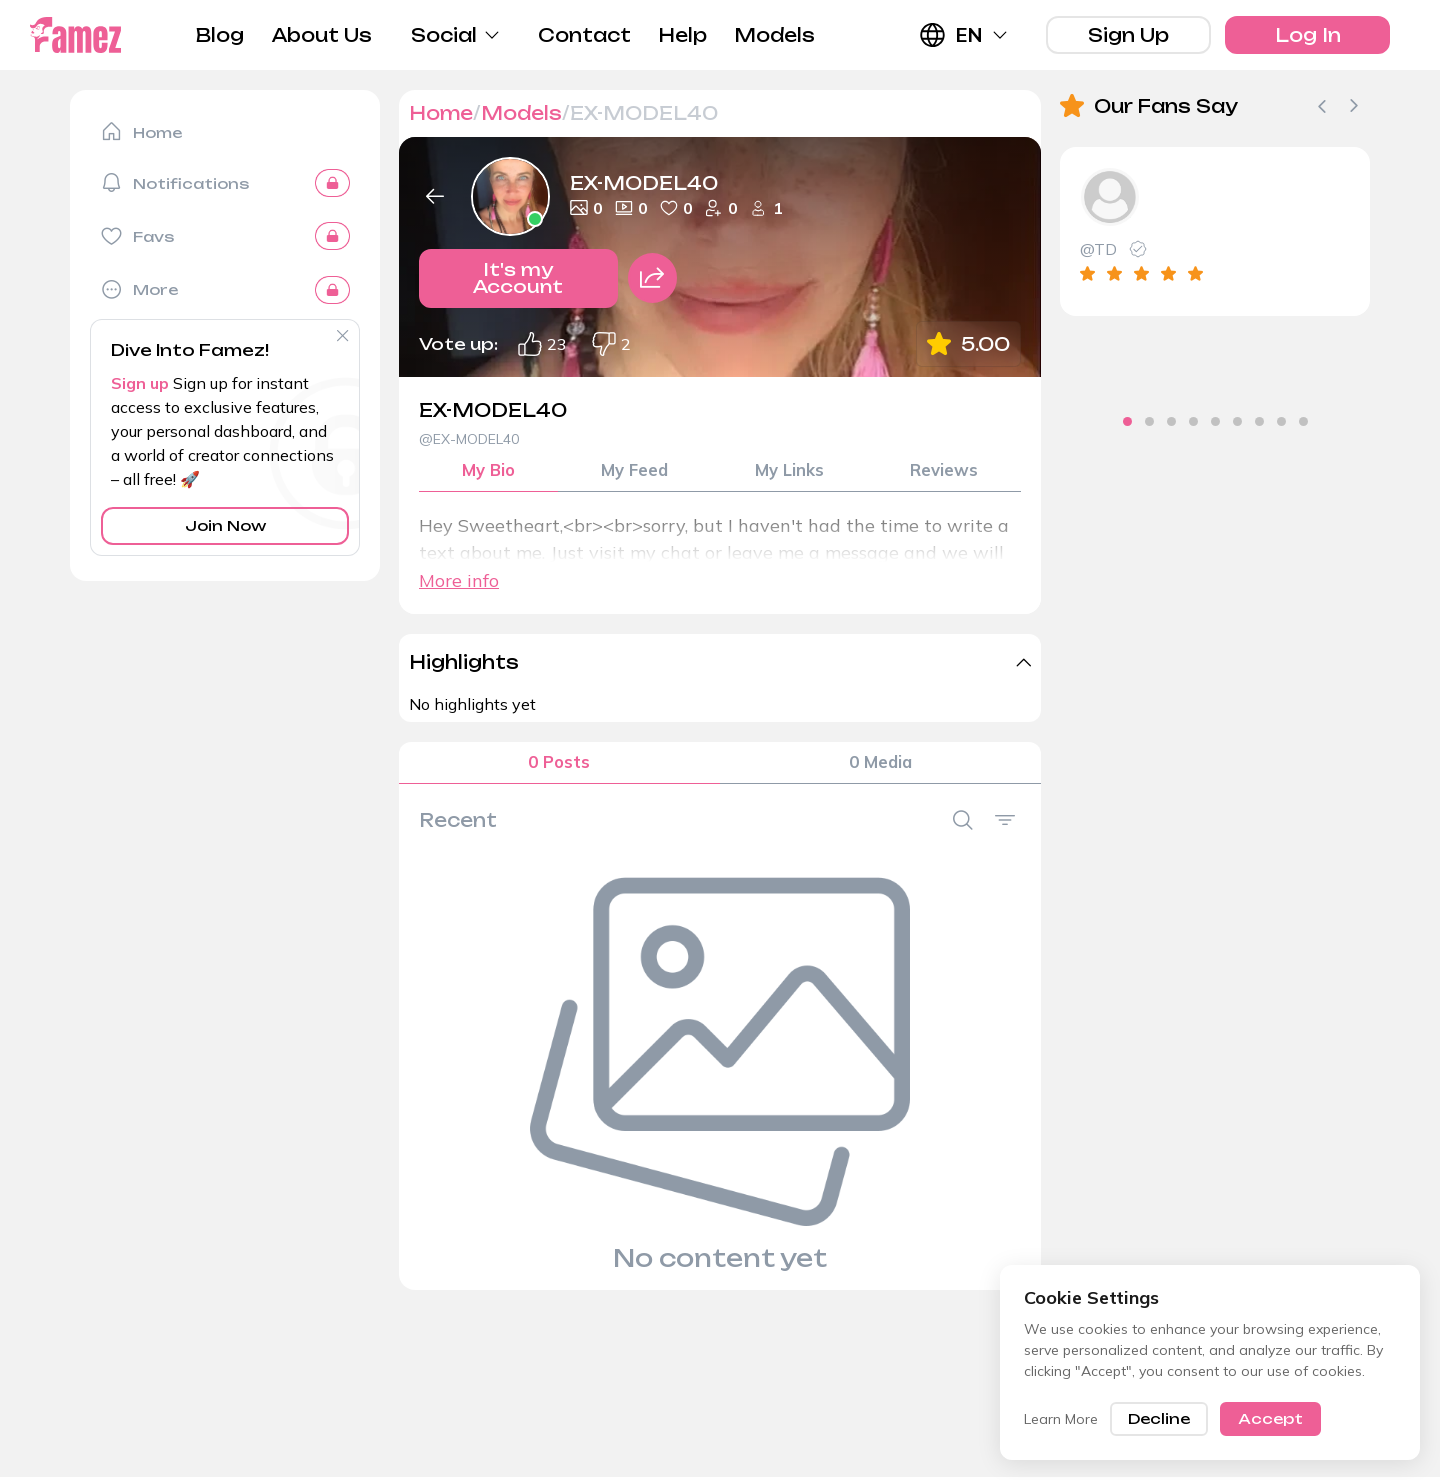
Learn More (1061, 1419)
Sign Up (1128, 35)
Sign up (140, 383)
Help (682, 35)
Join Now (225, 525)
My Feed (635, 473)
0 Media (880, 770)
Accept (1270, 1418)
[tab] (1083, 421)
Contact (584, 35)
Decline (1159, 1418)
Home (441, 113)
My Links (789, 473)
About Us (322, 35)
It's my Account (518, 287)
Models (774, 35)
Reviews (944, 473)
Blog (220, 35)
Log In (1308, 35)
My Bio (489, 473)
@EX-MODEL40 (469, 439)
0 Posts (558, 770)
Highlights (464, 667)
